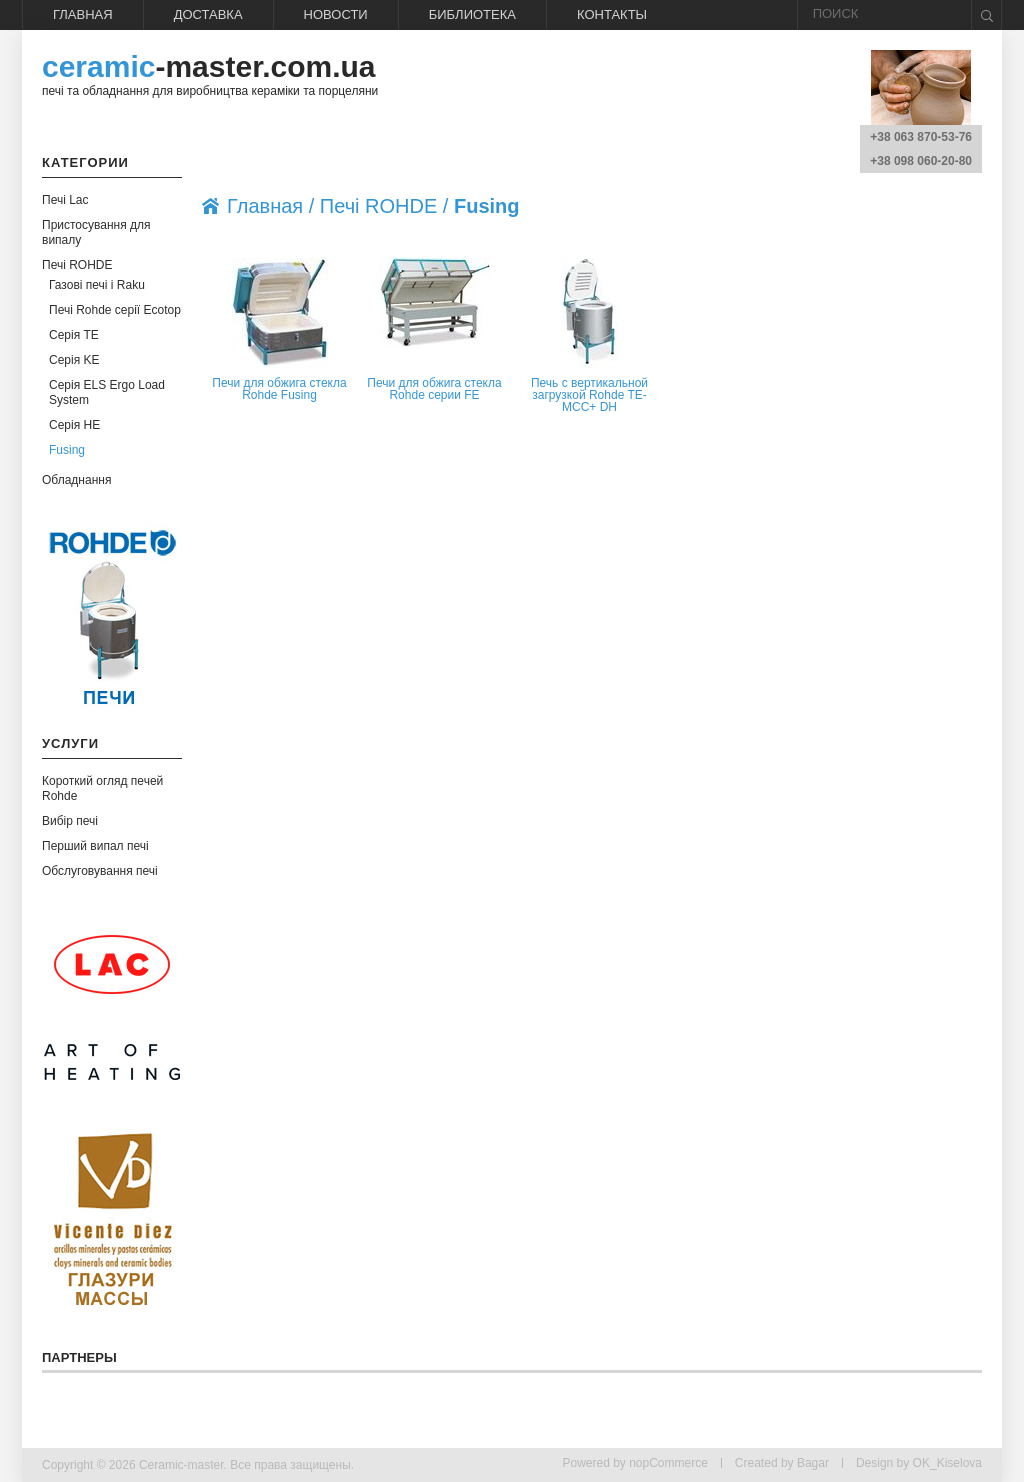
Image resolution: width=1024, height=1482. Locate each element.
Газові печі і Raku (97, 285)
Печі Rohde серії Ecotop (115, 310)
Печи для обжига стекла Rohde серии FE (434, 389)
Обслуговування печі (100, 871)
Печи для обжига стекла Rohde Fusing (279, 389)
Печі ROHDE (77, 265)
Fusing (67, 450)
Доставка (208, 14)
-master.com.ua (209, 66)
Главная (83, 14)
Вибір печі (70, 821)
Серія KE (74, 360)
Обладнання (76, 480)
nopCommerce (668, 1463)
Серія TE (74, 335)
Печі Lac (65, 200)
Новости (336, 14)
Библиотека (472, 14)
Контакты (612, 14)
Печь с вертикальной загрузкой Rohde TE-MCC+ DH (589, 395)
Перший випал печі (95, 846)
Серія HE (74, 425)
